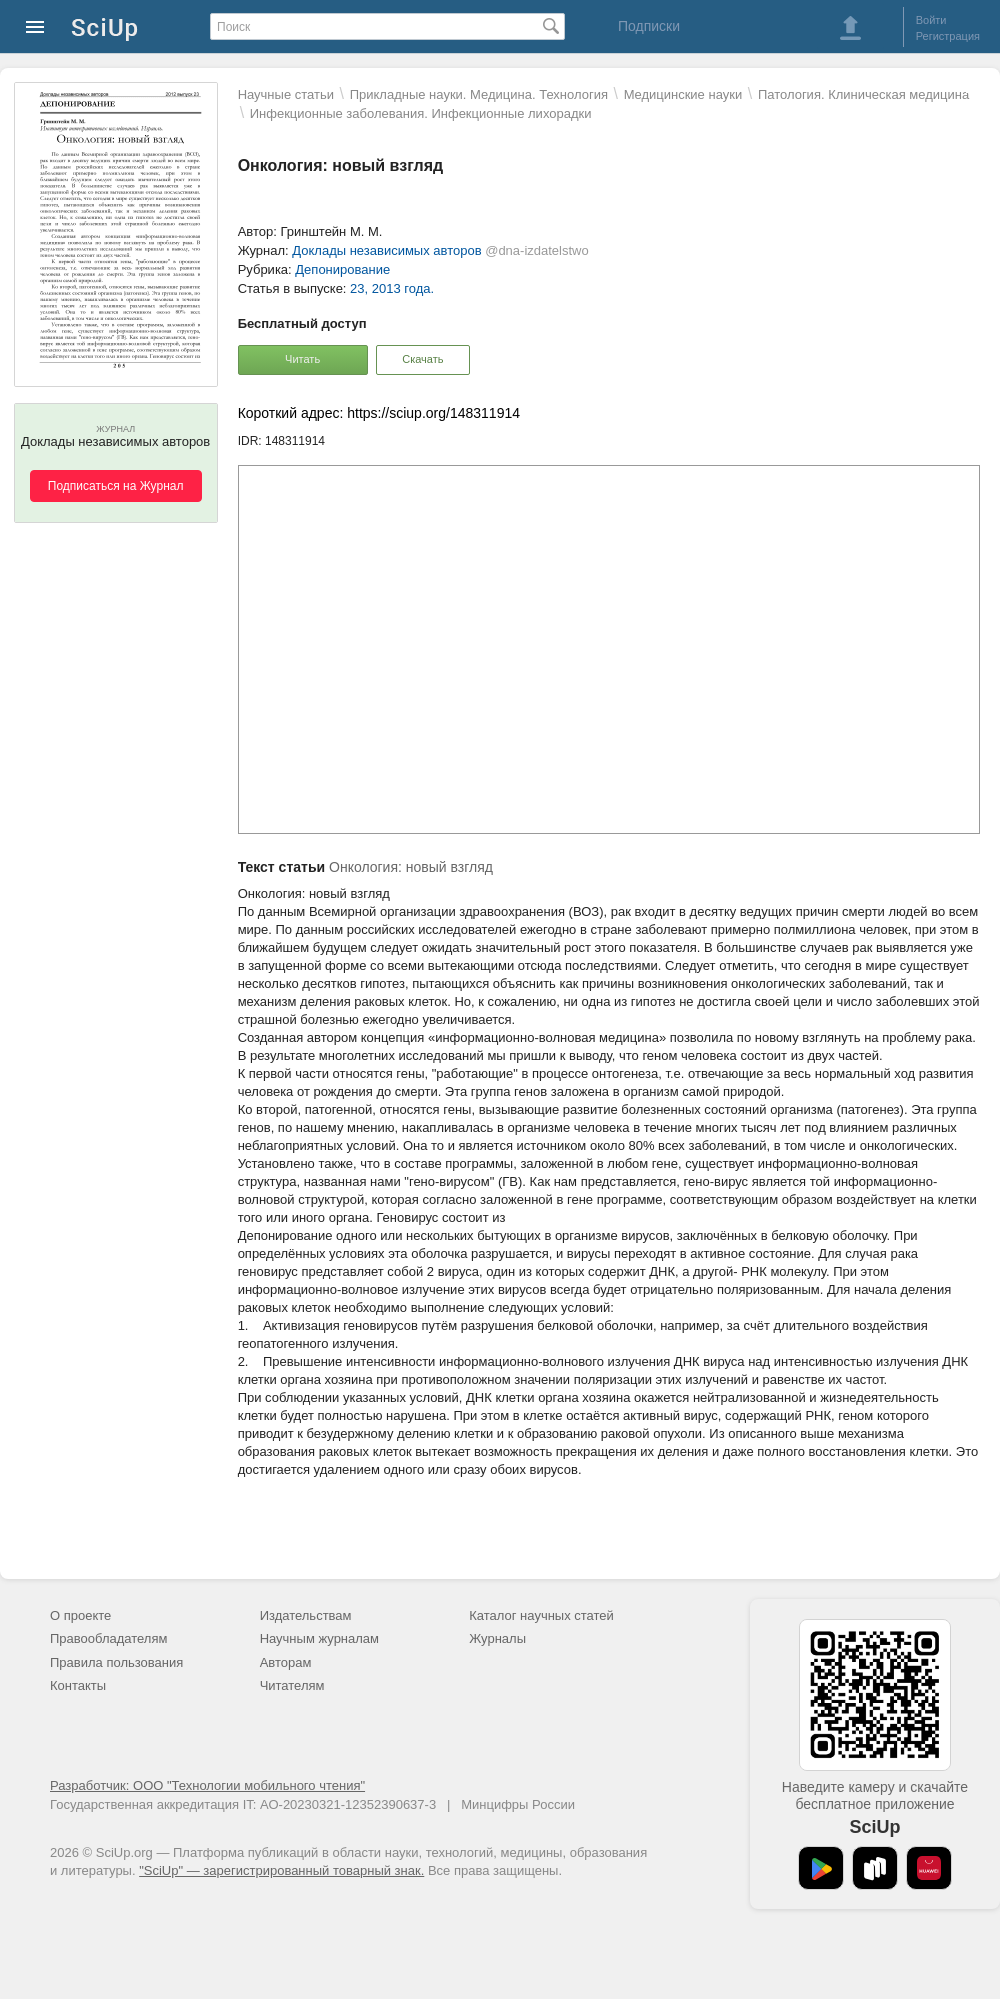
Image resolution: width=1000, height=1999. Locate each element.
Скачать (422, 359)
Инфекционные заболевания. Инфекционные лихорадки (421, 113)
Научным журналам (319, 1638)
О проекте (80, 1615)
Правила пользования (116, 1662)
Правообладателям (108, 1638)
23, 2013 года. (392, 288)
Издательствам (306, 1615)
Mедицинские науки (683, 94)
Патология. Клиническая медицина (863, 94)
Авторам (286, 1662)
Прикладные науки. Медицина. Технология (479, 94)
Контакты (78, 1685)
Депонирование (342, 269)
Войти (931, 20)
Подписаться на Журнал (116, 486)
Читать (302, 359)
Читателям (292, 1685)
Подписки (649, 26)
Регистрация (948, 36)
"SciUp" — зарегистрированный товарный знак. (281, 1870)
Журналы (497, 1638)
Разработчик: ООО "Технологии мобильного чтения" (207, 1785)
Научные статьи (286, 94)
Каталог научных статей (541, 1615)
